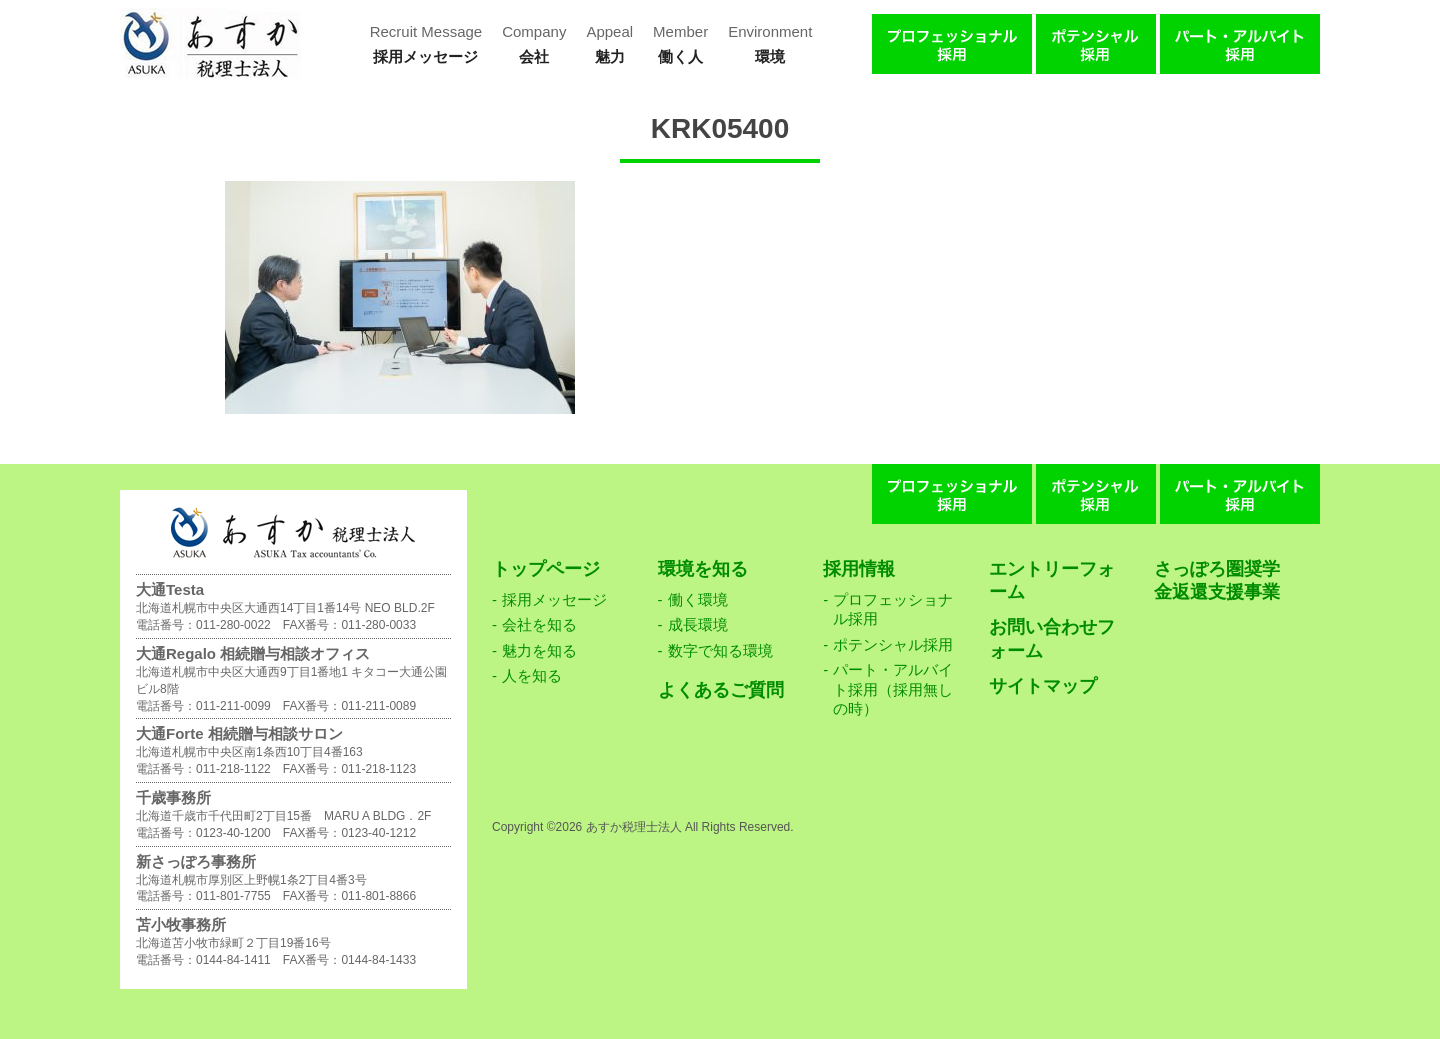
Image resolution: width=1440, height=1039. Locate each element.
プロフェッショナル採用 (893, 609)
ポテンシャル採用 (893, 644)
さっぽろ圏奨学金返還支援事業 (1217, 580)
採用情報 (859, 569)
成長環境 (698, 624)
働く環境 (698, 599)
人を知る (532, 675)
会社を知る (539, 624)
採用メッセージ (554, 599)
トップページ (546, 569)
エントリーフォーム (1052, 580)
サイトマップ (1043, 686)
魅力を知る (539, 650)
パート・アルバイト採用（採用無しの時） (893, 689)
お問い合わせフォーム (1052, 638)
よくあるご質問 (721, 690)
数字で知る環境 (720, 650)
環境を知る (703, 569)
